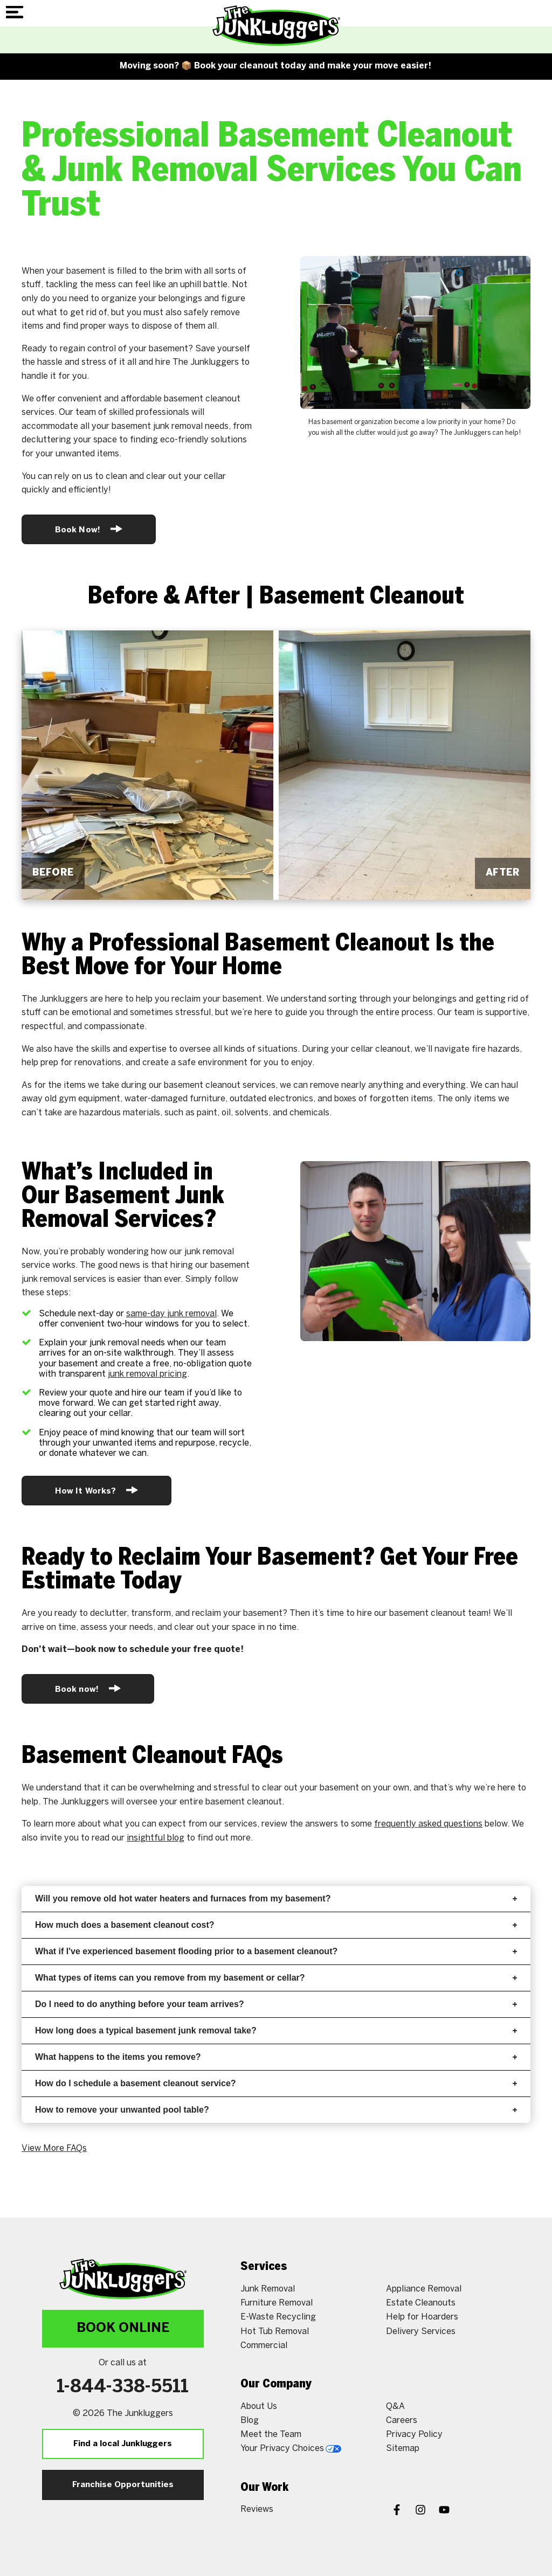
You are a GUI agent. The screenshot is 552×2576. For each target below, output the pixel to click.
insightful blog (155, 1838)
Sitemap (402, 2449)
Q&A (395, 2407)
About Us (258, 2407)
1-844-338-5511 (123, 2387)
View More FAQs (54, 2148)
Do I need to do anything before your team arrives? (276, 2004)
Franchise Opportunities (123, 2485)
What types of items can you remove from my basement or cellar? (276, 1977)
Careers (401, 2421)
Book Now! (88, 529)
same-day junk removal (171, 1314)
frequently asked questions (428, 1824)
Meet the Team (270, 2435)
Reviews (256, 2509)
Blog (249, 2421)
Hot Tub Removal (274, 2332)
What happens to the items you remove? (276, 2056)
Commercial (263, 2346)
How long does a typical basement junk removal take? (276, 2030)
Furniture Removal (276, 2303)
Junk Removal (267, 2289)
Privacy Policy (414, 2435)
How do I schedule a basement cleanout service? (276, 2083)
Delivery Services (421, 2332)
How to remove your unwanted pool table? (276, 2109)
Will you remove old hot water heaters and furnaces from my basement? (276, 1898)
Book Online (123, 2328)
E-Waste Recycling (278, 2317)
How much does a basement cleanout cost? (276, 1924)
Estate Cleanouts (421, 2303)
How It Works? (96, 1490)
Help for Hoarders (422, 2317)
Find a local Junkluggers (122, 2444)
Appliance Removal (423, 2289)
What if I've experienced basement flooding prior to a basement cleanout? (276, 1951)
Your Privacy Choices (290, 2449)
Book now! (88, 1688)
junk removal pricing (147, 1374)
